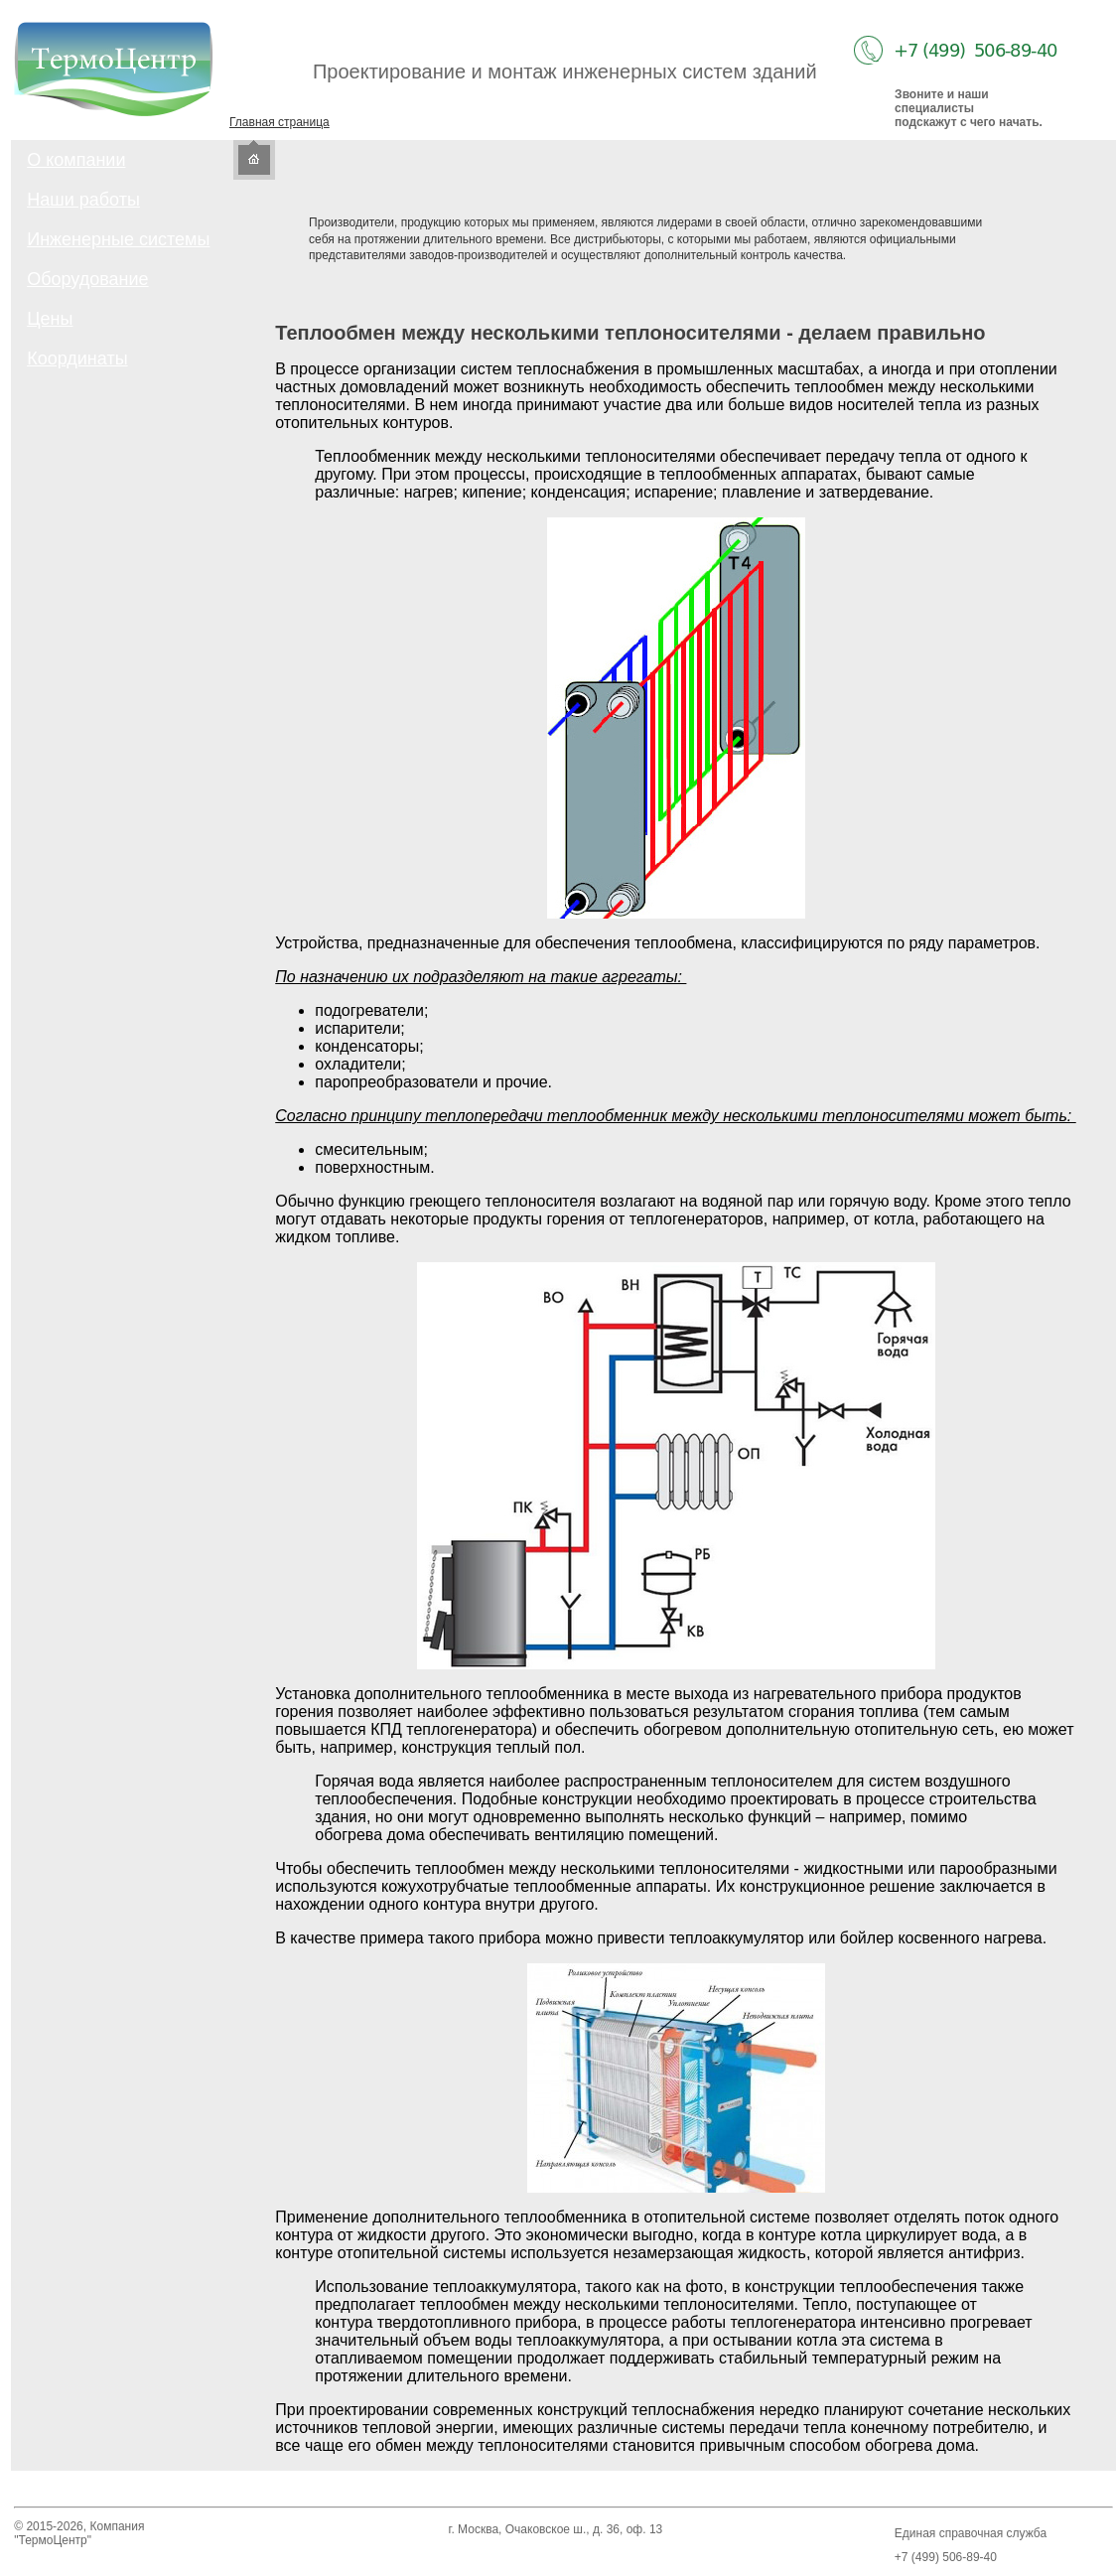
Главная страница (279, 122)
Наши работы (83, 200)
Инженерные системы (118, 239)
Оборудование (87, 279)
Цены (49, 319)
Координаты (77, 358)
